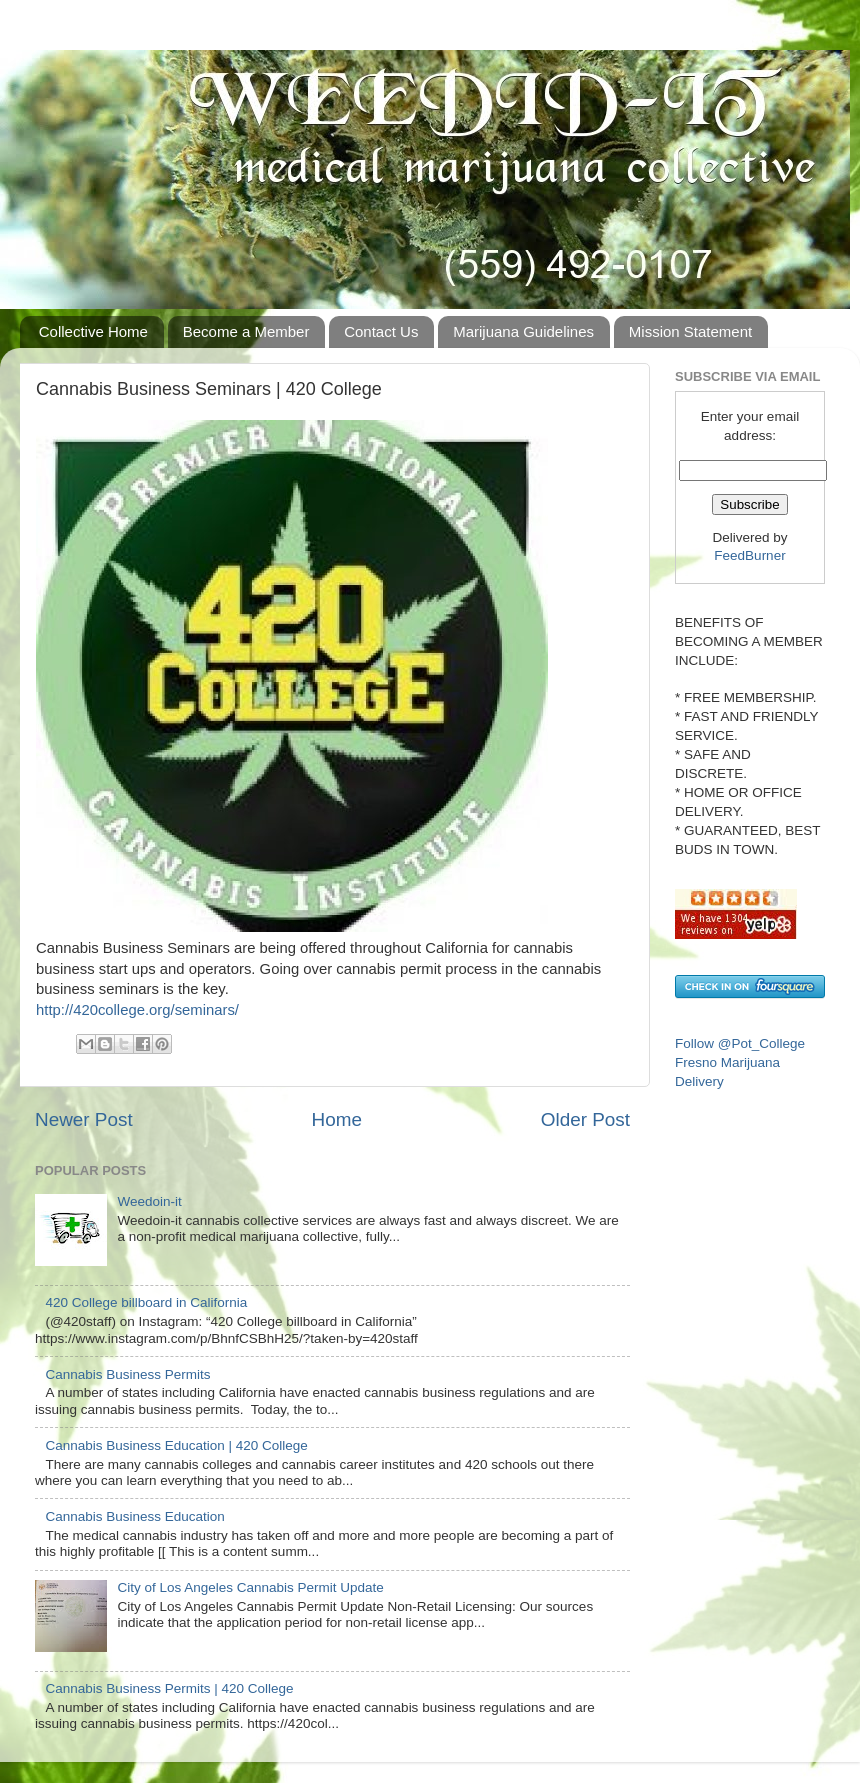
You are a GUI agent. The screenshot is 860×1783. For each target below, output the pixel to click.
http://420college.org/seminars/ (137, 1010)
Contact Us (381, 331)
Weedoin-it (149, 1201)
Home (337, 1119)
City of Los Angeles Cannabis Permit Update (250, 1587)
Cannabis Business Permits (127, 1374)
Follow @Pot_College (740, 1043)
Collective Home (93, 331)
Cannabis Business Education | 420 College (176, 1445)
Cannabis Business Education (134, 1516)
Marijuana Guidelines (523, 331)
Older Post (585, 1119)
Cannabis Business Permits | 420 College (169, 1688)
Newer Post (84, 1119)
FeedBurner (749, 555)
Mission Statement (690, 331)
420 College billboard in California (146, 1302)
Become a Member (246, 331)
